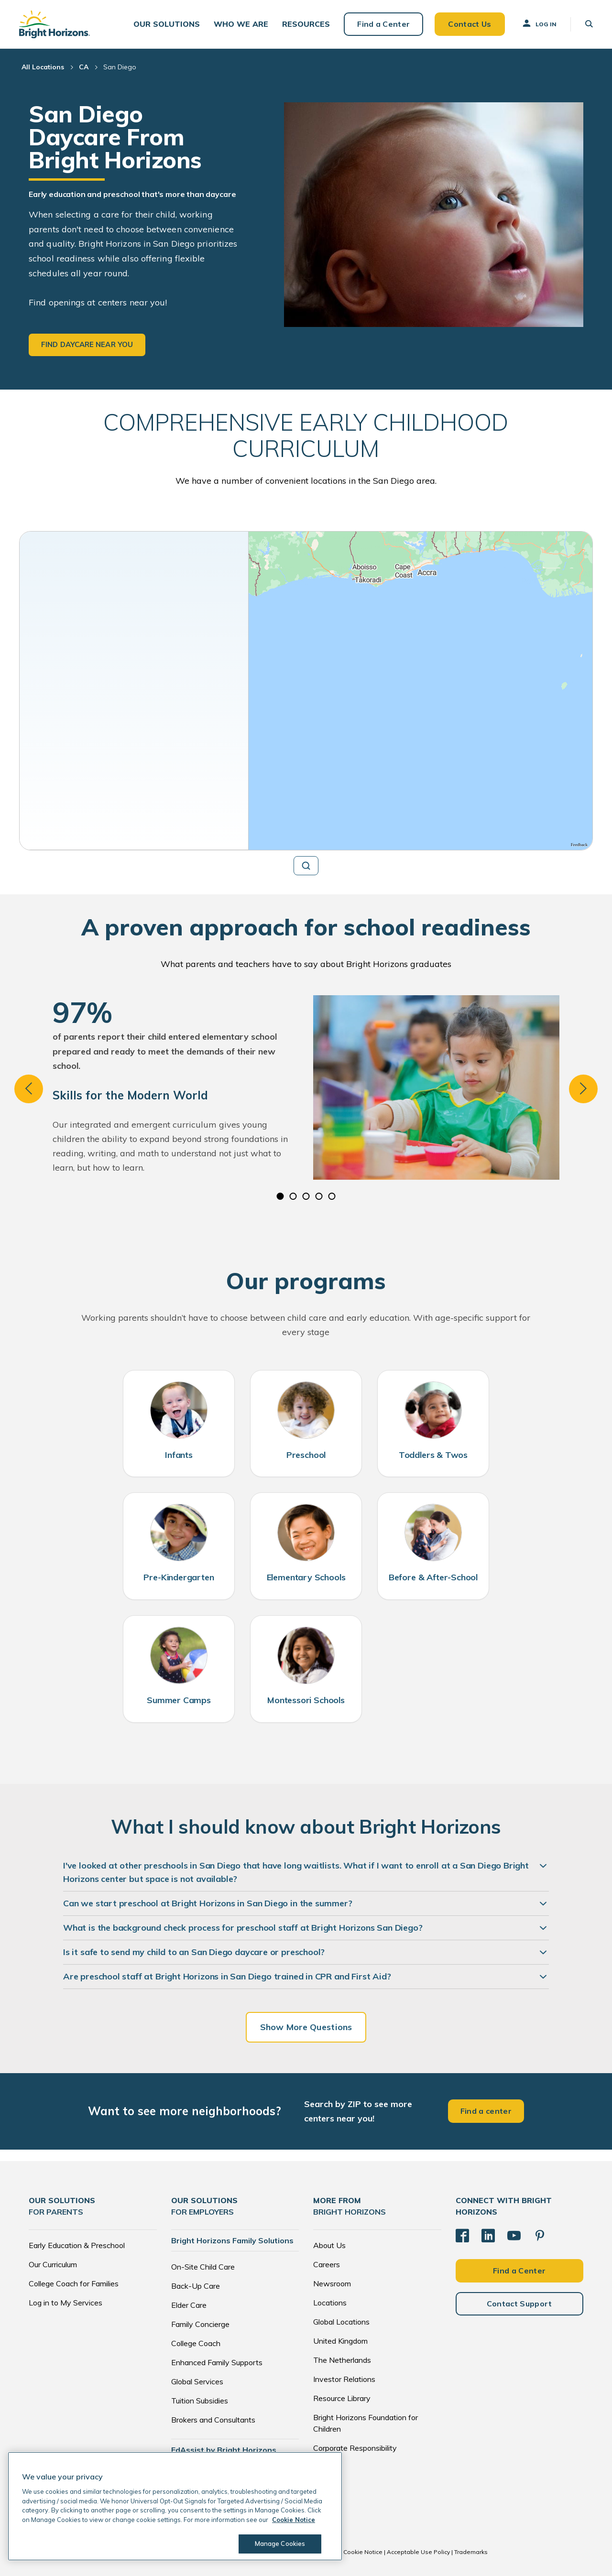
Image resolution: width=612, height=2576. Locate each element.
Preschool (306, 1454)
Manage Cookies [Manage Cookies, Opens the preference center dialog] (280, 2543)
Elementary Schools (306, 1577)
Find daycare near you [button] (87, 344)
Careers (326, 2264)
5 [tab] (332, 1196)
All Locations (43, 67)
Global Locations (341, 2321)
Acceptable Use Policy (418, 2551)
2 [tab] (293, 1196)
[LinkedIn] (488, 2235)
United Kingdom (340, 2341)
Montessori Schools (306, 1700)
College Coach (195, 2343)
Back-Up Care (195, 2286)
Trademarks (471, 2551)
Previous (28, 1089)
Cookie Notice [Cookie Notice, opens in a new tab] (293, 2519)
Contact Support (519, 2303)
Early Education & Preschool (77, 2245)
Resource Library (342, 2398)
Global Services (197, 2381)
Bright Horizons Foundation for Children (365, 2423)
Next (583, 1089)
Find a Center (383, 24)
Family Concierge (200, 2324)
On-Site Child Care (203, 2267)
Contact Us (469, 24)
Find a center (486, 2111)
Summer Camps (179, 1700)
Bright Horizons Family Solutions (232, 2240)
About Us (329, 2245)
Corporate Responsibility (355, 2448)
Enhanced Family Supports (216, 2362)
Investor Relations (344, 2379)
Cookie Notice (362, 2551)
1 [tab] (280, 1196)
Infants (179, 1454)
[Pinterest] (539, 2235)
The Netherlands (342, 2360)
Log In (539, 23)
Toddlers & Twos (433, 1454)
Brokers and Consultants (213, 2419)
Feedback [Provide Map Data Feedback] (579, 844)
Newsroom (332, 2283)
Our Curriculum (53, 2264)
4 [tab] (319, 1196)
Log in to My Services (65, 2302)
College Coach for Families (74, 2283)
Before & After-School (433, 1577)
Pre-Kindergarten (178, 1577)
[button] (166, 24)
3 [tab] (306, 1196)
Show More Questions (306, 2027)
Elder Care (189, 2305)
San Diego (119, 67)
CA (83, 67)
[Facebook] (462, 2235)
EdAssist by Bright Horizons (223, 2450)
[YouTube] (514, 2235)
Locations (330, 2302)
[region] (420, 691)
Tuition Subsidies (199, 2400)
